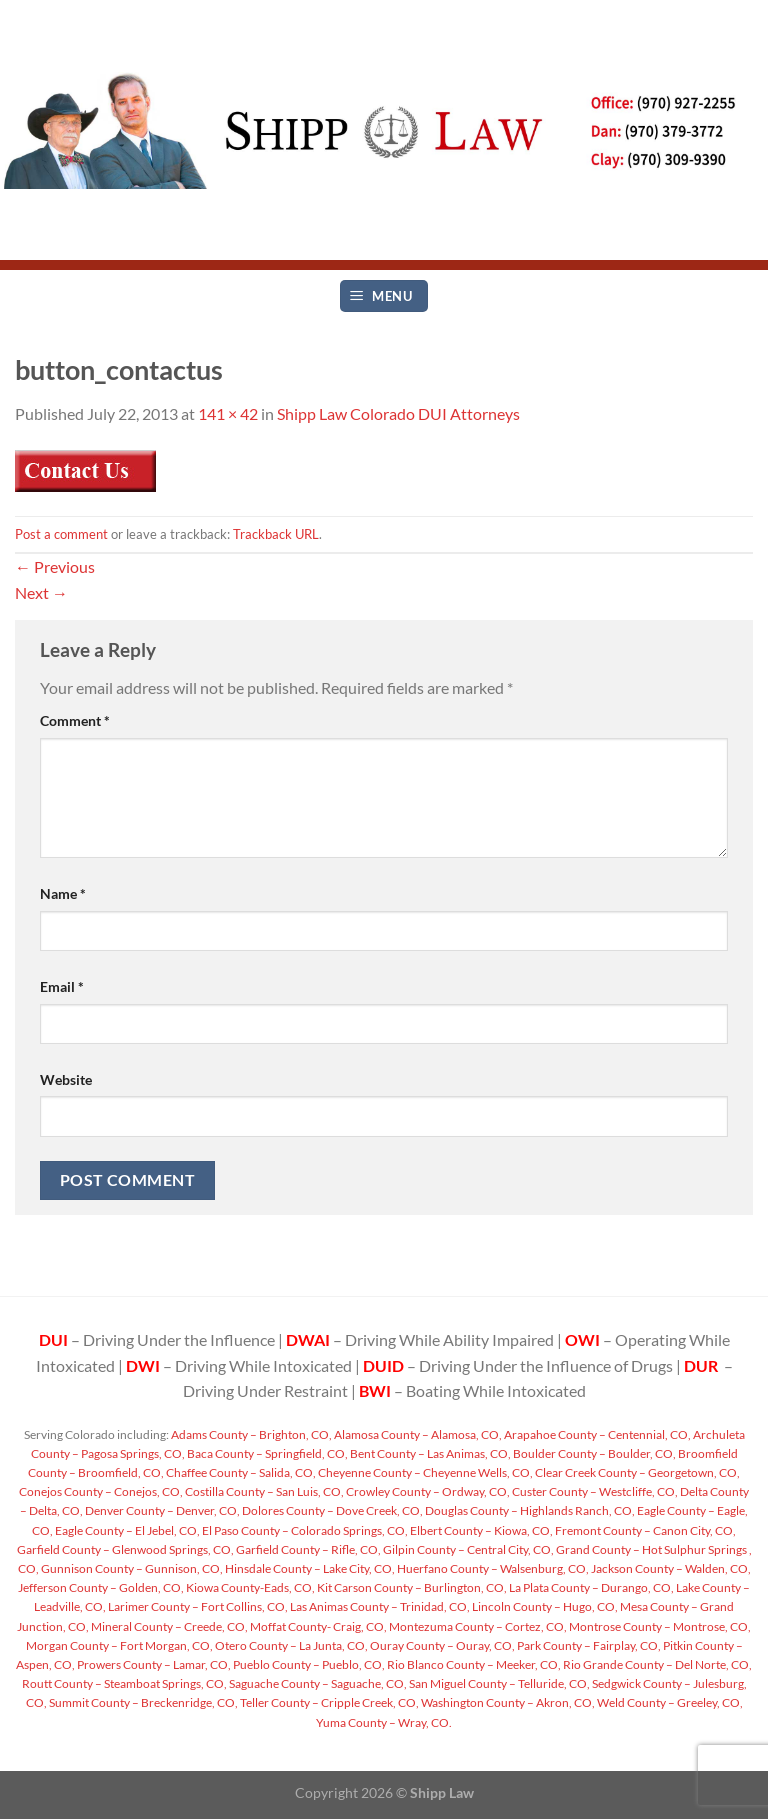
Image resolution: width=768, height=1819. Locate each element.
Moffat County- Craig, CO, (317, 1626)
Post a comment (61, 534)
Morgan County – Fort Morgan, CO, (119, 1645)
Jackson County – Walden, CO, (670, 1568)
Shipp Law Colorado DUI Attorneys (398, 413)
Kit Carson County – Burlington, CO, (411, 1587)
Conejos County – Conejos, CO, (101, 1491)
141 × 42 (228, 413)
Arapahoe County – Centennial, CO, (596, 1434)
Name (63, 893)
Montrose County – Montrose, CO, (659, 1626)
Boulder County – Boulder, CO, (593, 1453)
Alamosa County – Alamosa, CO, (417, 1434)
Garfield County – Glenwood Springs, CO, (125, 1549)
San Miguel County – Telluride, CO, (498, 1683)
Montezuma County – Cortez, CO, (477, 1626)
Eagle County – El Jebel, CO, (126, 1530)
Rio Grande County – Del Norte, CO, (656, 1664)
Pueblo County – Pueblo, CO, (308, 1664)
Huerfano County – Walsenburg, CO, (492, 1568)
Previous (55, 566)
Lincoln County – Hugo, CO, (544, 1606)
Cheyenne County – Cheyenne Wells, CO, (424, 1472)
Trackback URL (276, 534)
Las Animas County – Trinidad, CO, (379, 1606)
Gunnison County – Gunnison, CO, (131, 1568)
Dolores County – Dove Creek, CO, (331, 1510)
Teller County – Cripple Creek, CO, (328, 1702)
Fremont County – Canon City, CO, (644, 1530)
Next (41, 592)
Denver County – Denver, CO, (161, 1510)
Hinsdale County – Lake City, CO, (309, 1568)
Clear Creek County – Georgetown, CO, (636, 1472)
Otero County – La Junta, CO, (290, 1645)
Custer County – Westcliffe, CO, (594, 1491)
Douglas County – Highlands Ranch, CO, (529, 1510)
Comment (75, 720)
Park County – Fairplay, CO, (588, 1645)
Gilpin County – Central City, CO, (467, 1549)
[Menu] (384, 296)
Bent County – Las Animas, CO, (429, 1453)
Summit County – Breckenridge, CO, (142, 1702)
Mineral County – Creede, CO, (168, 1626)
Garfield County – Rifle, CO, (307, 1549)
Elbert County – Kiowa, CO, (480, 1530)
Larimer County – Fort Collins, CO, (197, 1606)
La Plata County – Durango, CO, (590, 1587)
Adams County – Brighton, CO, (250, 1434)
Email (62, 986)
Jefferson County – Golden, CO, (101, 1587)
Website (66, 1079)
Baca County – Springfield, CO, (266, 1453)
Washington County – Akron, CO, (507, 1702)
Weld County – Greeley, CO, (669, 1702)
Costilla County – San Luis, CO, (263, 1491)
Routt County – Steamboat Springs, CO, (124, 1683)
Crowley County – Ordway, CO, (427, 1491)
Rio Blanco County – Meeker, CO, (473, 1664)
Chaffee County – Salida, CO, (240, 1472)
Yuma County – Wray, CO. (384, 1722)
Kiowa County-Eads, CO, (249, 1587)
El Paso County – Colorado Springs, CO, (304, 1530)
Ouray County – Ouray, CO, (441, 1645)
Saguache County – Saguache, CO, (317, 1683)
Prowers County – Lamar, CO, (153, 1664)
